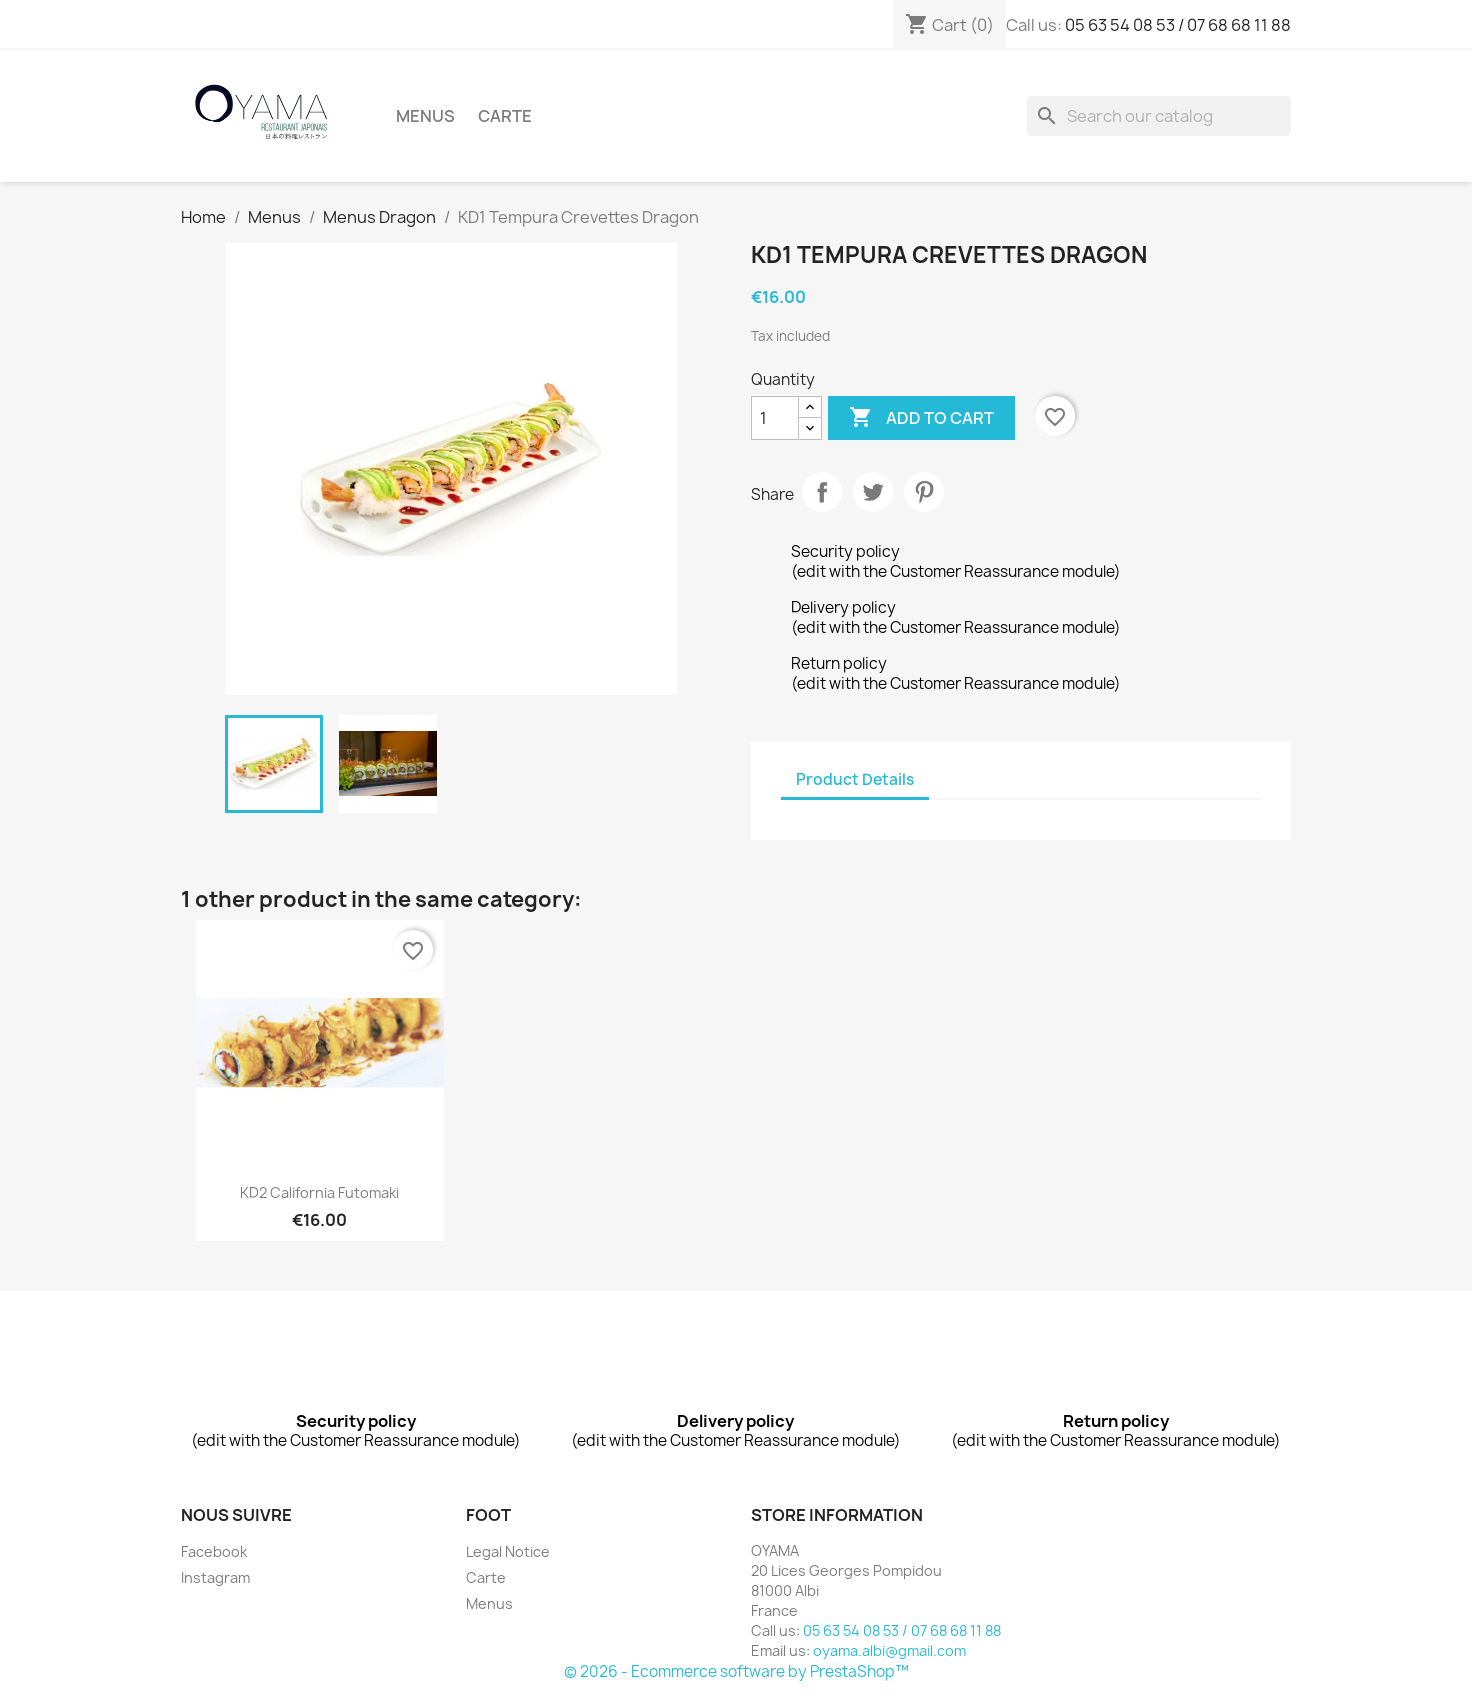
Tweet (873, 492)
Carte (505, 116)
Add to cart (921, 418)
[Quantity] (775, 418)
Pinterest (924, 492)
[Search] (1159, 116)
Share (822, 492)
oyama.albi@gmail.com (889, 1650)
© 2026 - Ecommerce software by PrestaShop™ (736, 1671)
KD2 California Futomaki (319, 1192)
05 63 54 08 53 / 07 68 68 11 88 (1178, 25)
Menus (425, 116)
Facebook (214, 1551)
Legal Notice (508, 1551)
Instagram (215, 1577)
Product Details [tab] (855, 779)
